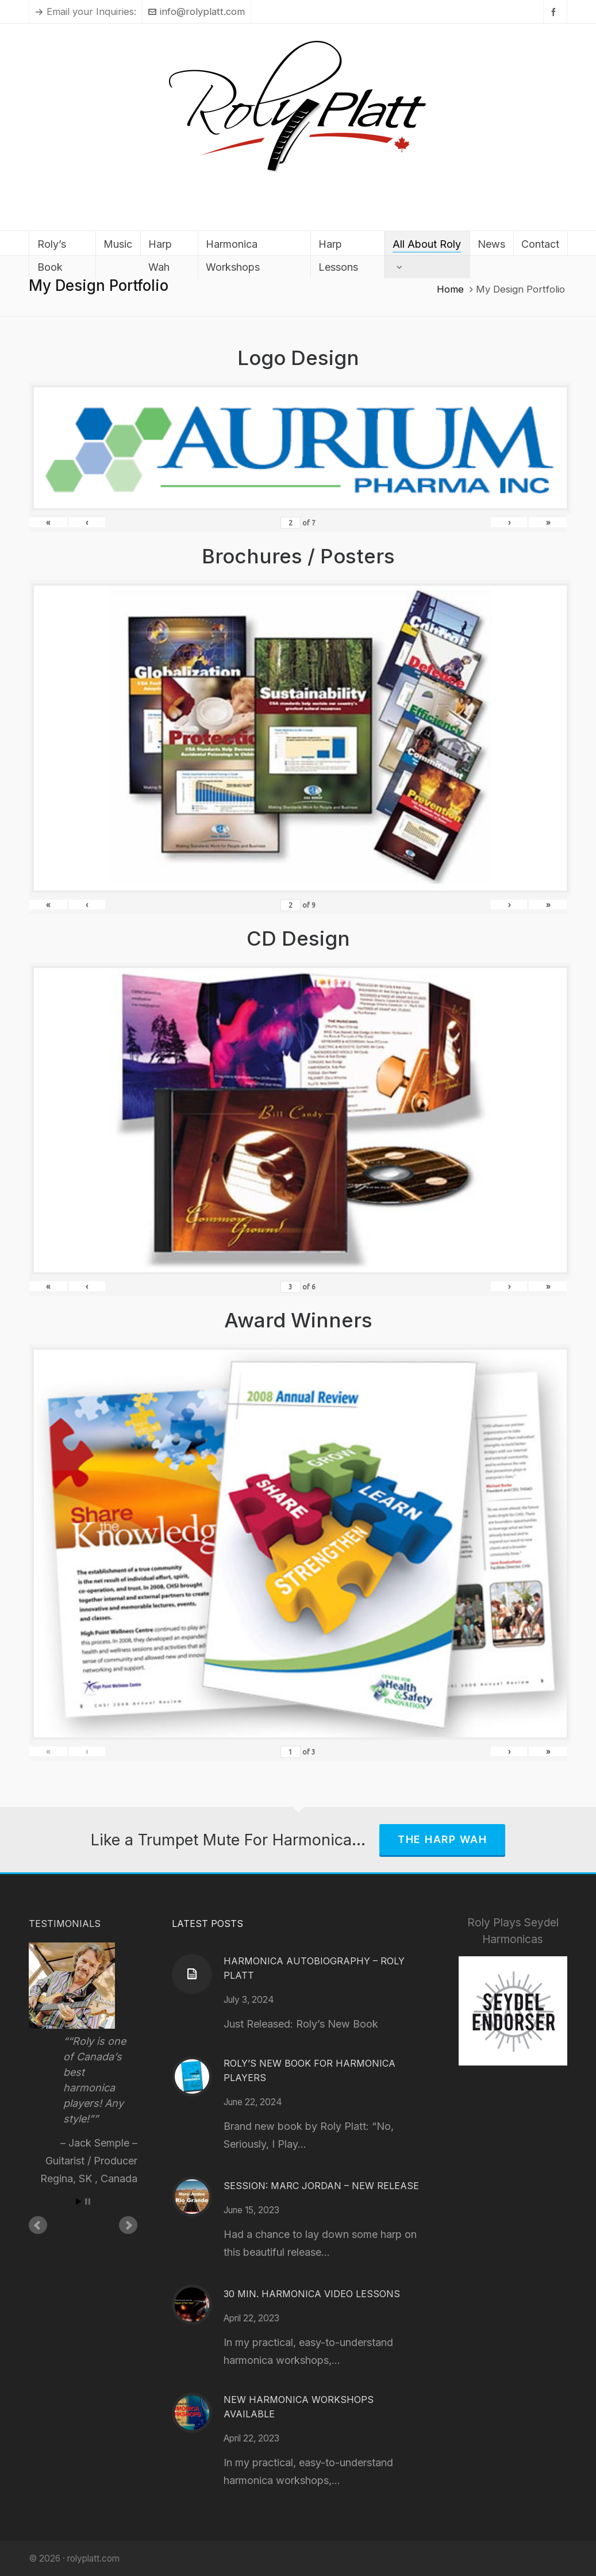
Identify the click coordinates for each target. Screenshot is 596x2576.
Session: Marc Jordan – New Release (321, 2185)
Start (79, 2201)
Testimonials (65, 1923)
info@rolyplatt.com (196, 11)
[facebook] (555, 12)
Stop (87, 2201)
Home (450, 289)
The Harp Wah (442, 1839)
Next (128, 2225)
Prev (38, 2225)
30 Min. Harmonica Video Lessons (312, 2293)
